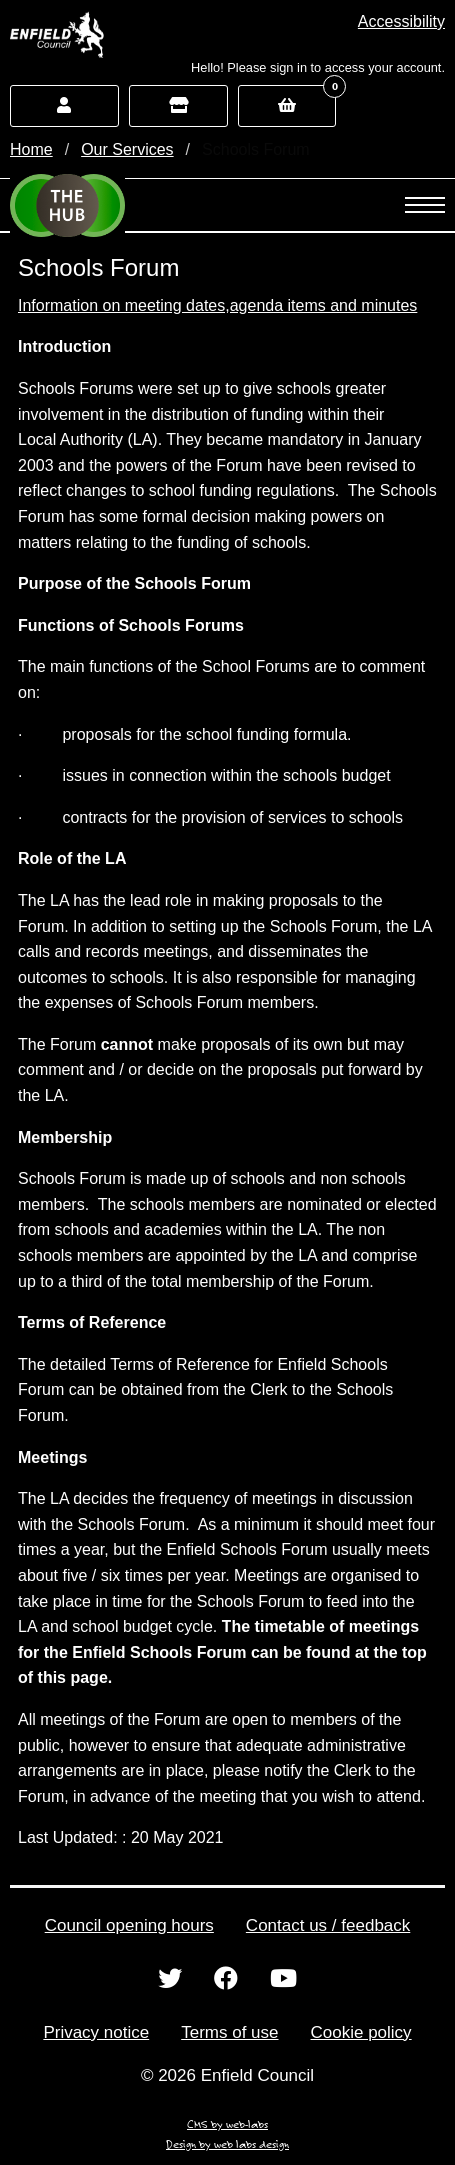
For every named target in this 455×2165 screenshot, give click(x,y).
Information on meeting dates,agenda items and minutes (217, 305)
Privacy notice (96, 2032)
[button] (401, 21)
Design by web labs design (227, 2144)
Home (31, 149)
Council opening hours (129, 1925)
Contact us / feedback (328, 1925)
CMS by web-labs (227, 2124)
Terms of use (229, 2032)
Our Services (127, 149)
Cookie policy (361, 2032)
